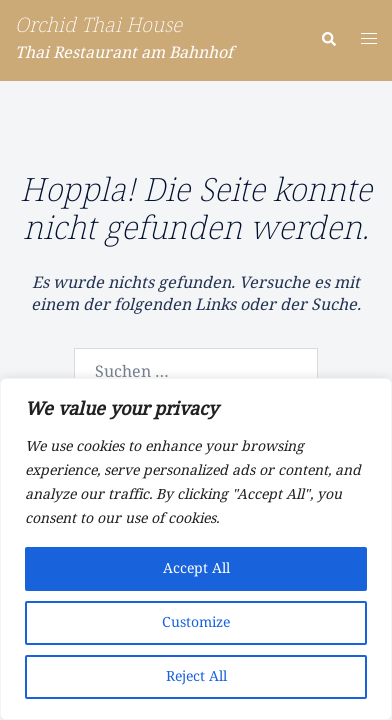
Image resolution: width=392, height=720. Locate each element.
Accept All (196, 569)
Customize (196, 623)
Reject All (196, 677)
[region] (196, 549)
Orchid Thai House (98, 27)
